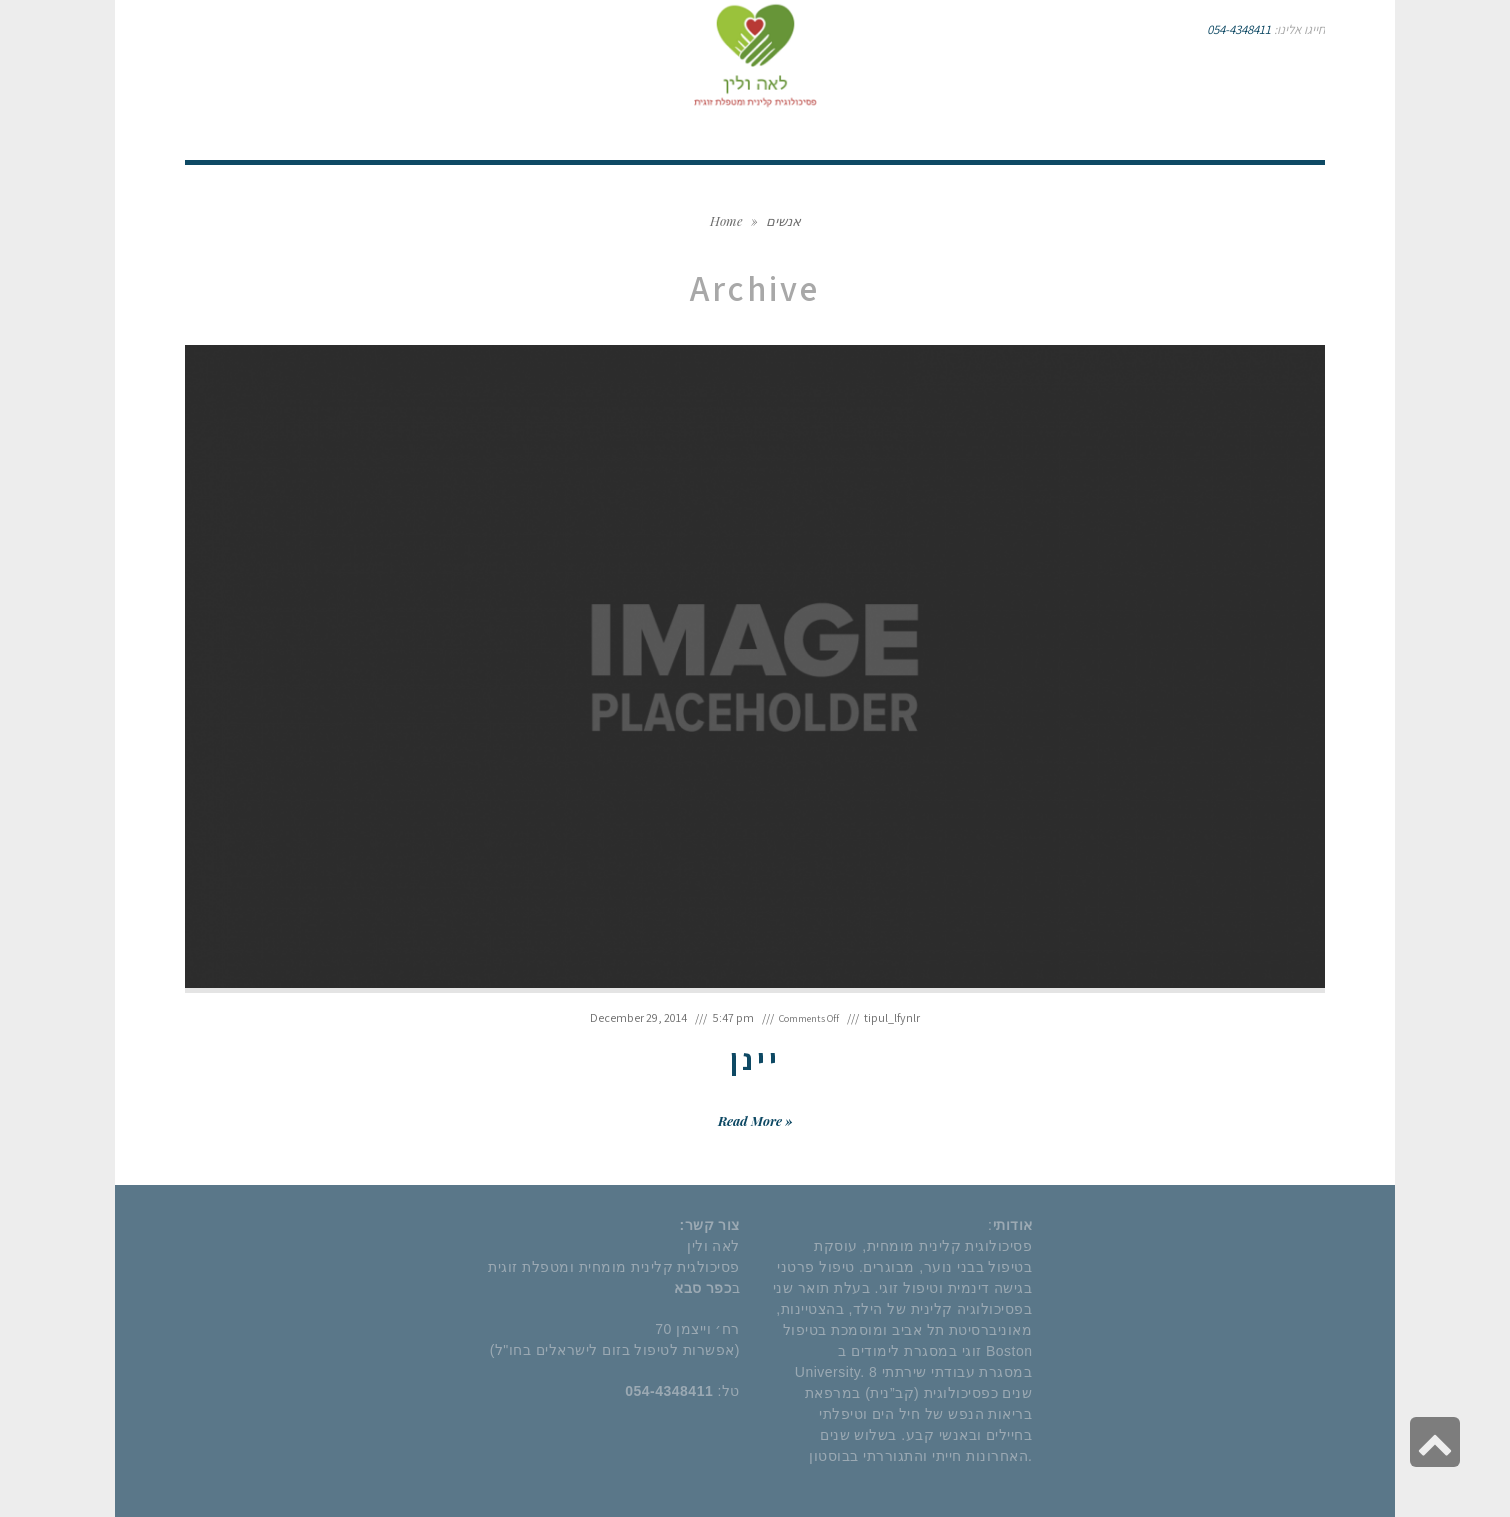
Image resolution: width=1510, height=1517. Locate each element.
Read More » (755, 1120)
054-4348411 (1239, 29)
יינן (755, 1059)
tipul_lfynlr (892, 1017)
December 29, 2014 (638, 1017)
